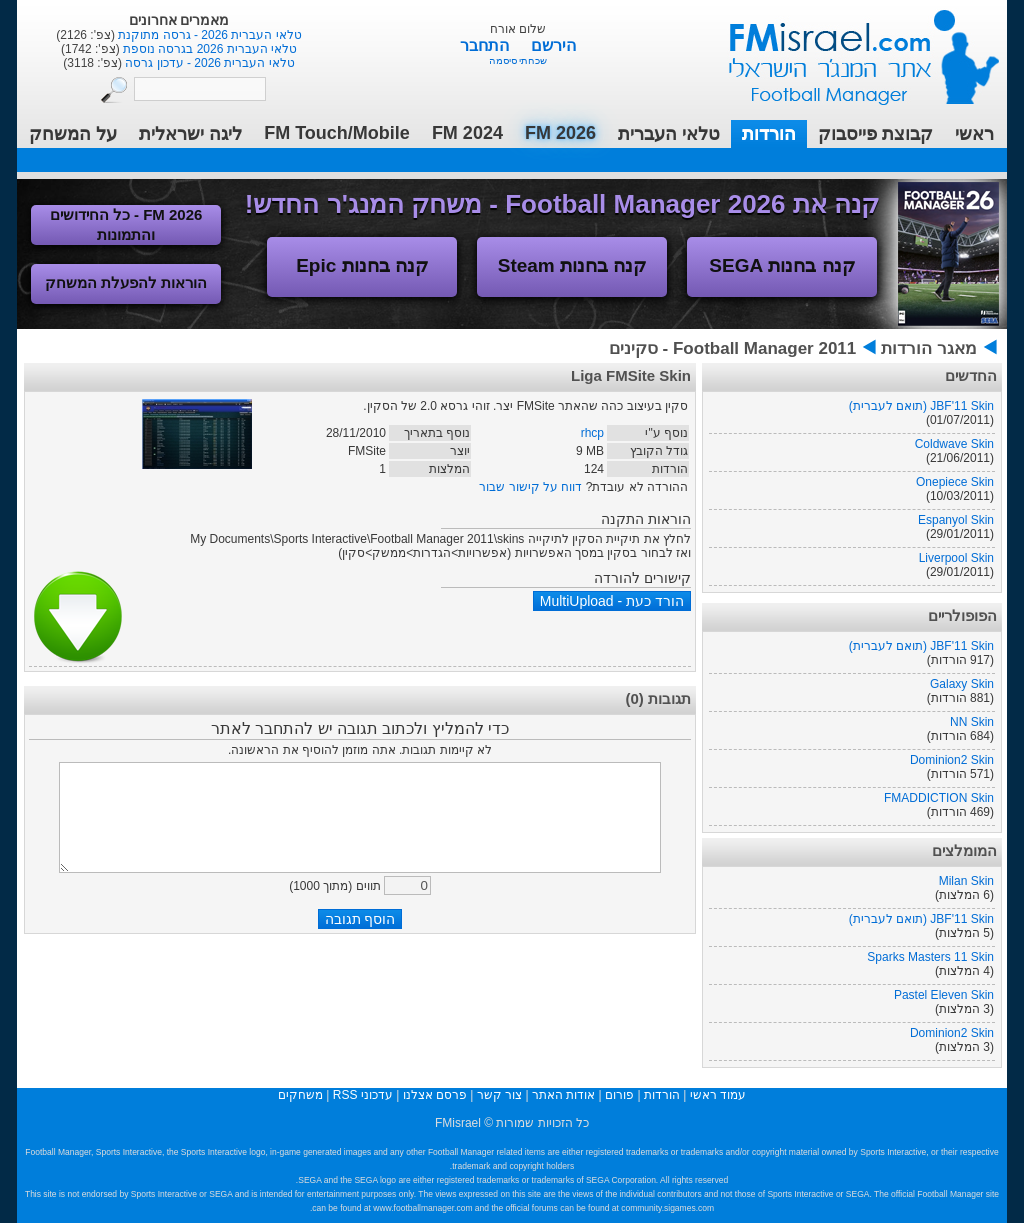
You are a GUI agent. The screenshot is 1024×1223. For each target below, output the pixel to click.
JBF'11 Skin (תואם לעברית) (921, 406)
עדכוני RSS (363, 1095)
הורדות (769, 134)
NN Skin (972, 722)
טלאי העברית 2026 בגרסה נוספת (208, 49)
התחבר (486, 45)
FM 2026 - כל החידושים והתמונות (126, 224)
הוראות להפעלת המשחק (126, 282)
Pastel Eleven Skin (944, 995)
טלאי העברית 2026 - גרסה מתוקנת (208, 35)
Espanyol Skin (956, 520)
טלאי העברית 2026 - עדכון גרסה (208, 63)
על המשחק (73, 134)
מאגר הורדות (929, 348)
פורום (619, 1095)
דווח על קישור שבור (530, 487)
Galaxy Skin (962, 684)
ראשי (974, 134)
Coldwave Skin (954, 444)
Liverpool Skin (956, 558)
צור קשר (499, 1095)
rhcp (592, 433)
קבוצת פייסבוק (875, 134)
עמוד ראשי (851, 49)
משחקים (300, 1095)
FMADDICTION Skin (939, 798)
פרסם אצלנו (435, 1095)
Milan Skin (966, 881)
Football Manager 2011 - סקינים (732, 348)
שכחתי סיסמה (518, 60)
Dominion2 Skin (952, 760)
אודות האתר (563, 1095)
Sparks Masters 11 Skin (930, 957)
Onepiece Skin (955, 482)
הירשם (553, 45)
